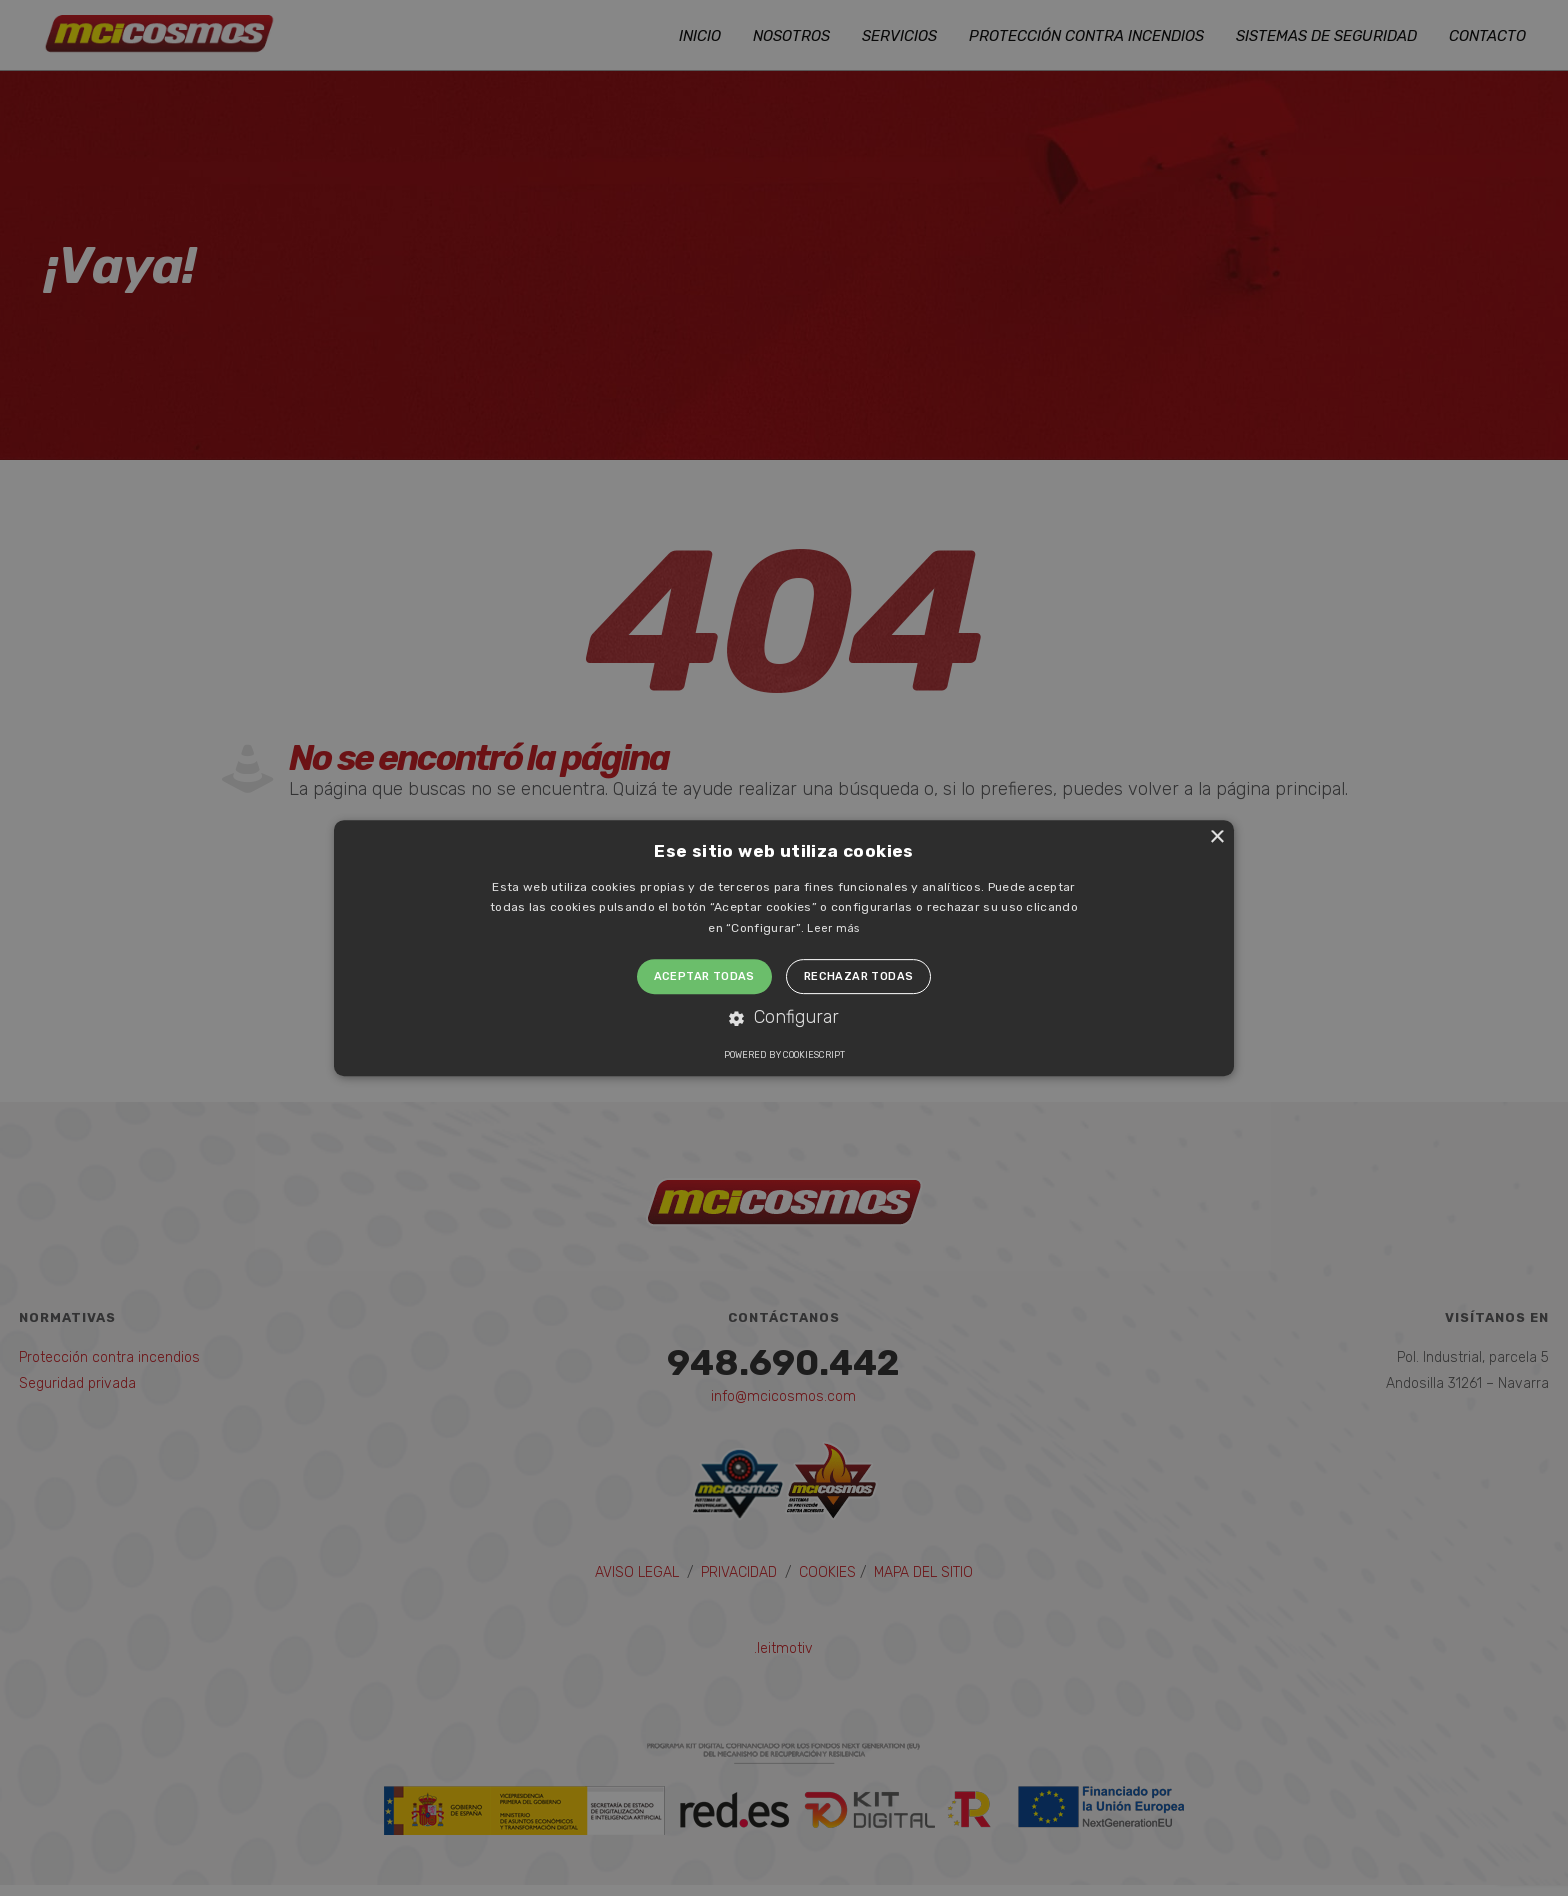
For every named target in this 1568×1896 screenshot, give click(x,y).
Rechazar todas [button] (859, 976)
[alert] (784, 948)
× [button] (1216, 837)
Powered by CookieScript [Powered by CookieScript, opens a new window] (784, 1055)
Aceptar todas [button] (704, 976)
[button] (784, 1018)
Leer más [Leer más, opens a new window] (833, 928)
